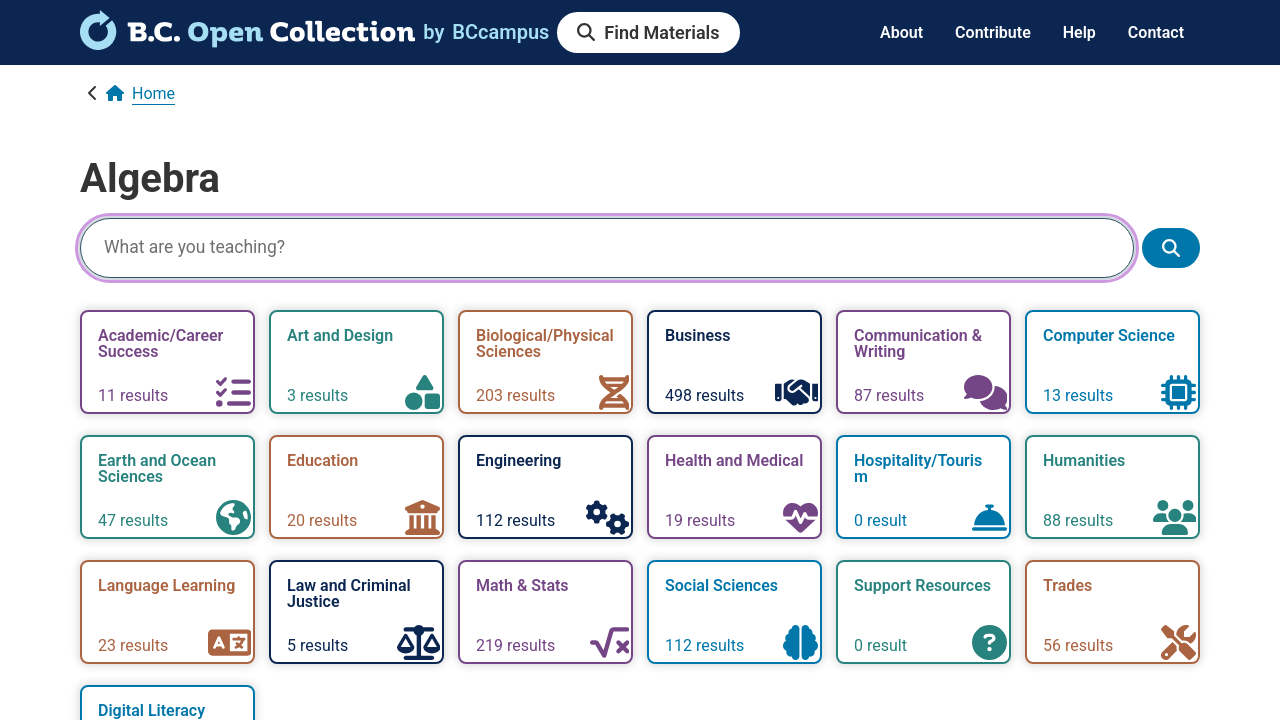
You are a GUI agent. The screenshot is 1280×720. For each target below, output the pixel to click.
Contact (1156, 32)
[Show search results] (1171, 248)
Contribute (993, 32)
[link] (247, 43)
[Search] (607, 248)
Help (1079, 32)
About (901, 32)
